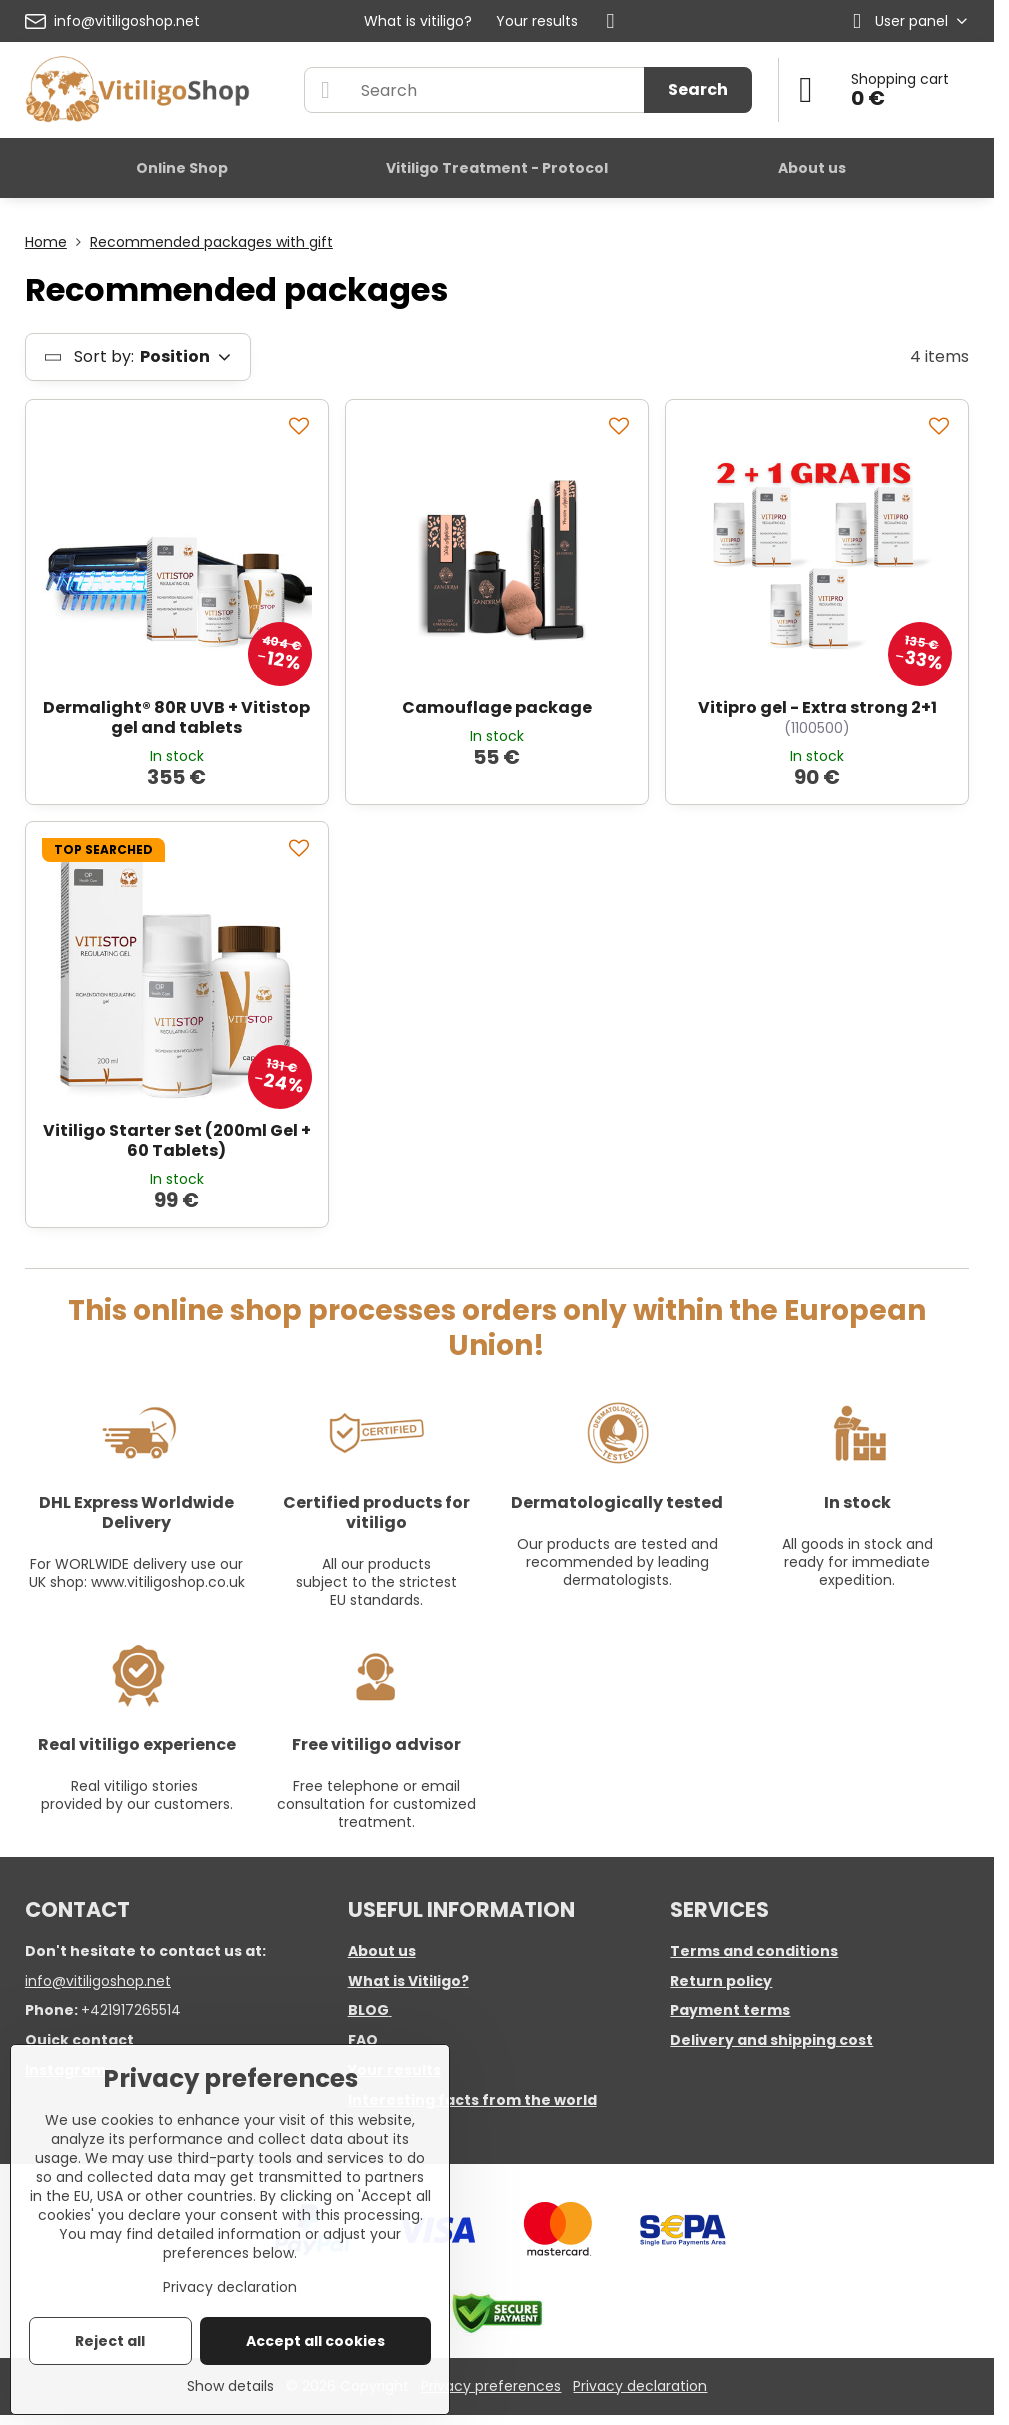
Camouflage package (497, 707)
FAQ (363, 2040)
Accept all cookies (315, 2341)
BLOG (368, 2010)
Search (698, 89)
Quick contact (79, 2040)
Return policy (721, 1981)
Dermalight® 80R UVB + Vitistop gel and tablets (176, 717)
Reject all (110, 2341)
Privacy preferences (491, 2386)
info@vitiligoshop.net (98, 1981)
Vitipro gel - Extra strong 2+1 (817, 707)
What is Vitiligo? (408, 1981)
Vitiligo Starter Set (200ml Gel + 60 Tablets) (177, 1140)
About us (382, 1951)
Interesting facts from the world (472, 2100)
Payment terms (730, 2010)
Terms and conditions (754, 1951)
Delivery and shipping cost (771, 2040)
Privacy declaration (640, 2386)
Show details (230, 2386)
